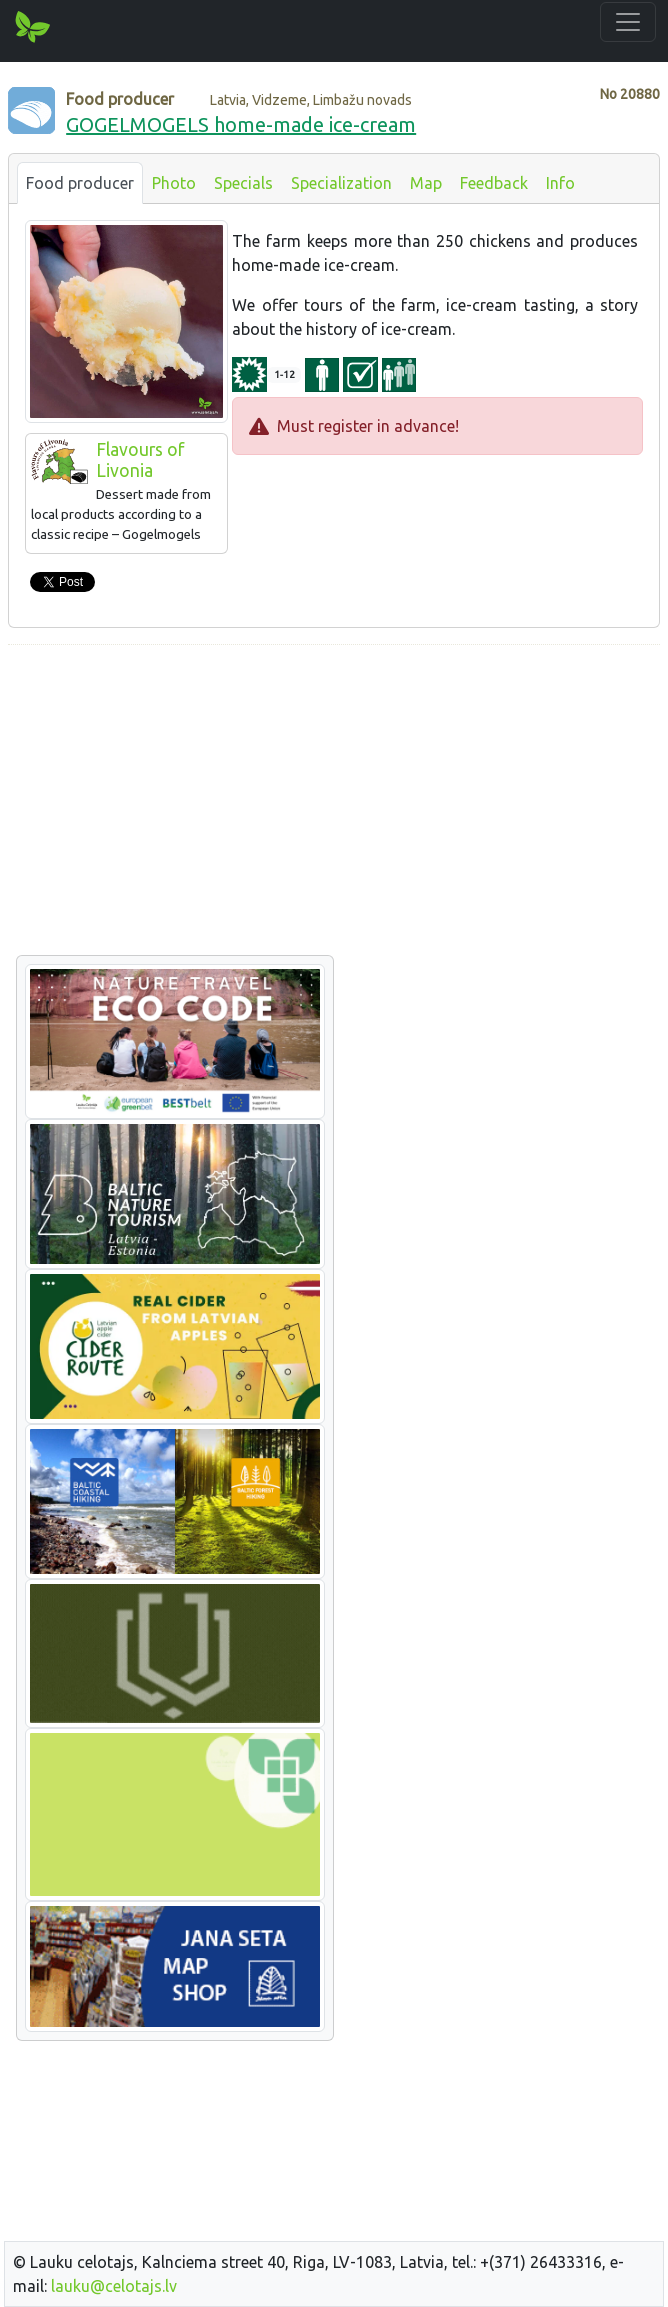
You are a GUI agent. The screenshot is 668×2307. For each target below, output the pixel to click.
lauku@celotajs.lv (114, 2286)
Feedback (494, 183)
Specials (243, 183)
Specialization (341, 183)
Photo (174, 183)
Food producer (80, 183)
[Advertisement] (334, 801)
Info (560, 183)
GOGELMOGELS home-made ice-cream (241, 124)
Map (426, 183)
